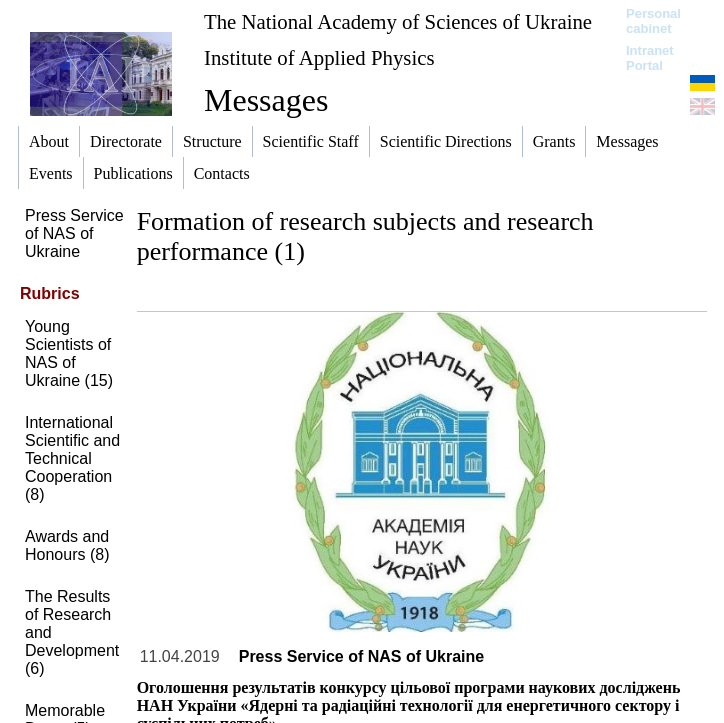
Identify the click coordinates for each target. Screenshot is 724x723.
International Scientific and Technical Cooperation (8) (72, 458)
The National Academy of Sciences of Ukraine (398, 21)
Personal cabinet (653, 21)
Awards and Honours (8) (67, 545)
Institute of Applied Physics (319, 57)
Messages (266, 100)
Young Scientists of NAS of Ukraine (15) (69, 353)
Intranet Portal (650, 58)
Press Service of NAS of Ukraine (74, 233)
